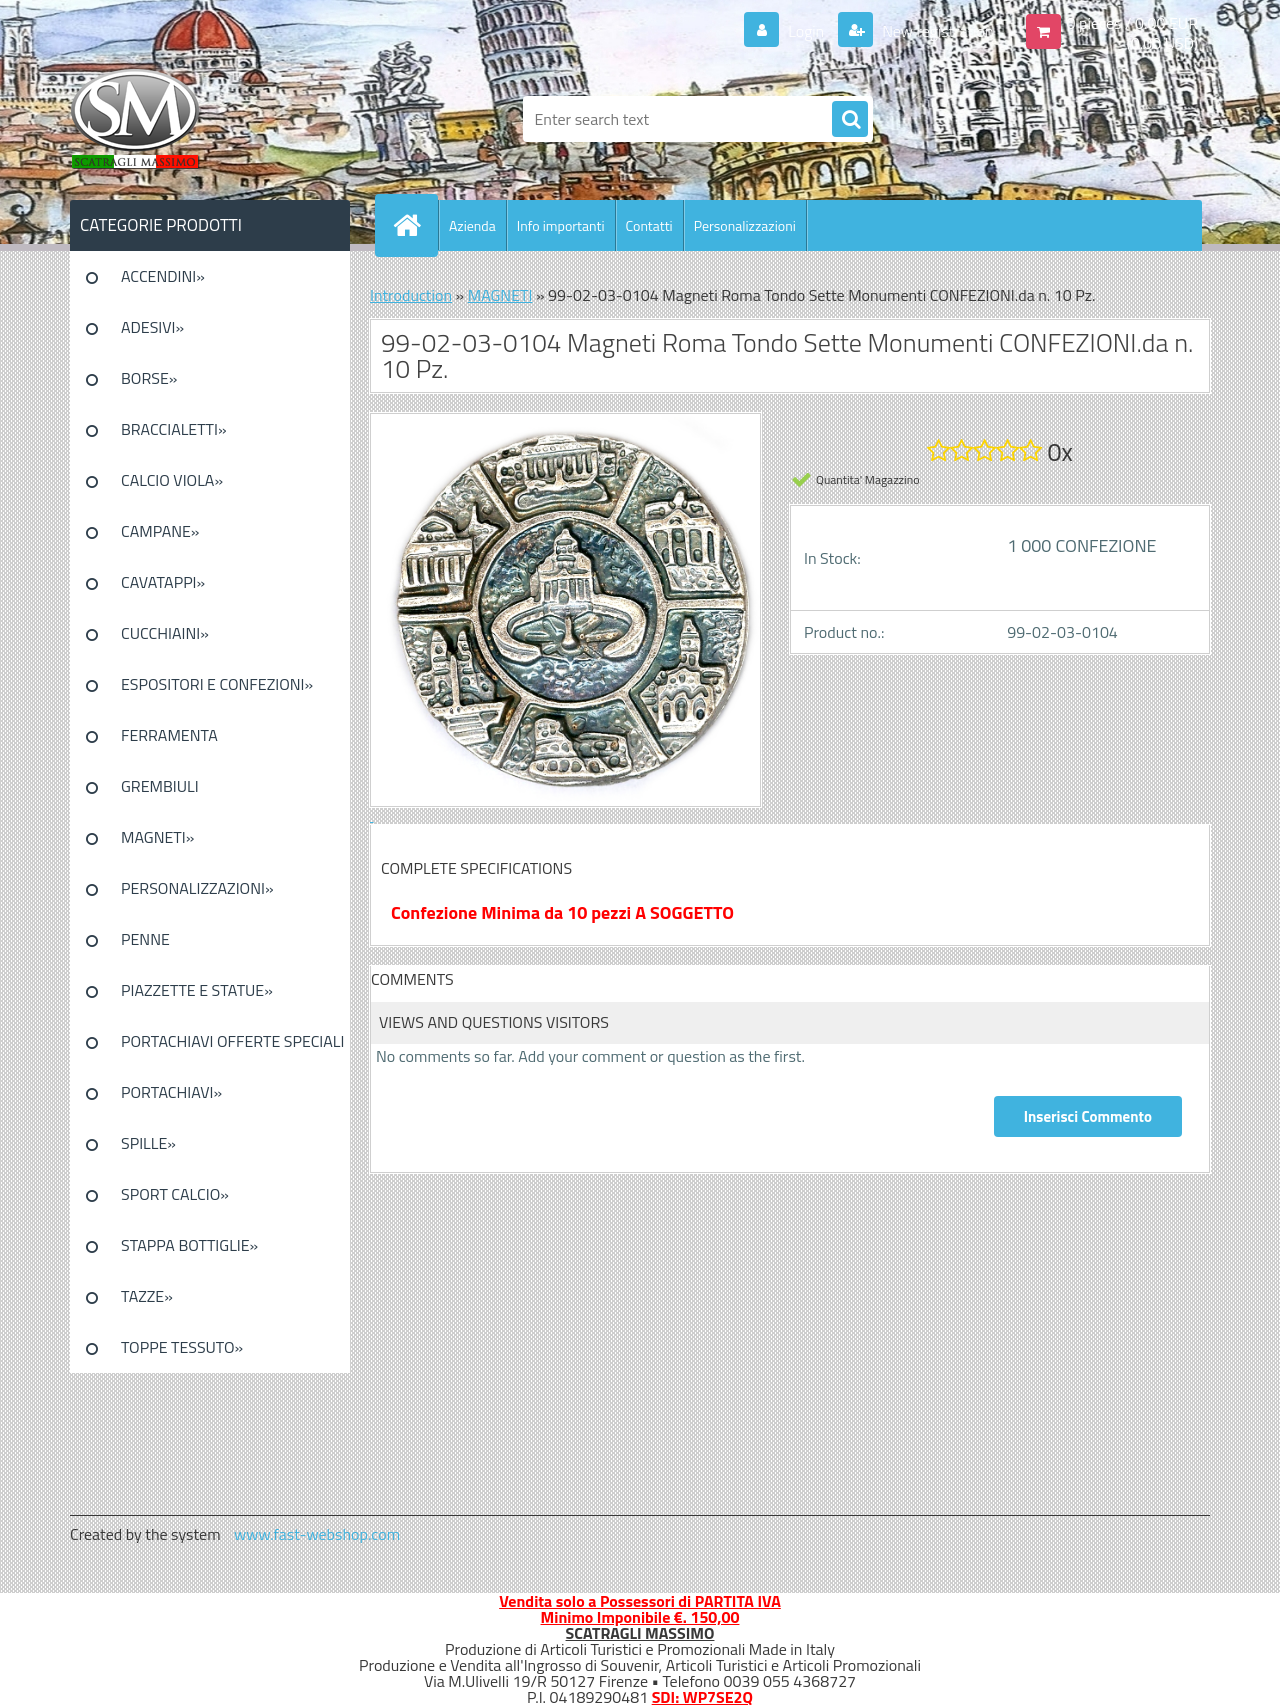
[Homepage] (415, 225)
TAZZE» (147, 1296)
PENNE (145, 939)
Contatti (649, 225)
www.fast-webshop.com (317, 1534)
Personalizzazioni (745, 225)
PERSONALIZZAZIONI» (197, 888)
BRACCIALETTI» (174, 429)
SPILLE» (148, 1143)
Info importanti (561, 225)
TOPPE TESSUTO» (182, 1347)
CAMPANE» (160, 531)
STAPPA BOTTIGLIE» (189, 1245)
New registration (936, 31)
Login (806, 31)
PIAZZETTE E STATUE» (197, 990)
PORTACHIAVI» (171, 1092)
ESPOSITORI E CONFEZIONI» (217, 684)
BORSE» (149, 378)
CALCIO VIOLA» (172, 480)
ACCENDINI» (163, 276)
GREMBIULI (160, 786)
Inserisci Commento (1088, 1116)
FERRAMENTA (169, 735)
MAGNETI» (157, 837)
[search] (850, 120)
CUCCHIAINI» (165, 633)
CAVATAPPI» (163, 582)
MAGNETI (500, 295)
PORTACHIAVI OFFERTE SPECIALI (232, 1041)
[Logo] (207, 119)
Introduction (411, 295)
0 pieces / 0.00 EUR (1132, 23)
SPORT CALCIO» (175, 1194)
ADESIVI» (152, 327)
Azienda (472, 225)
